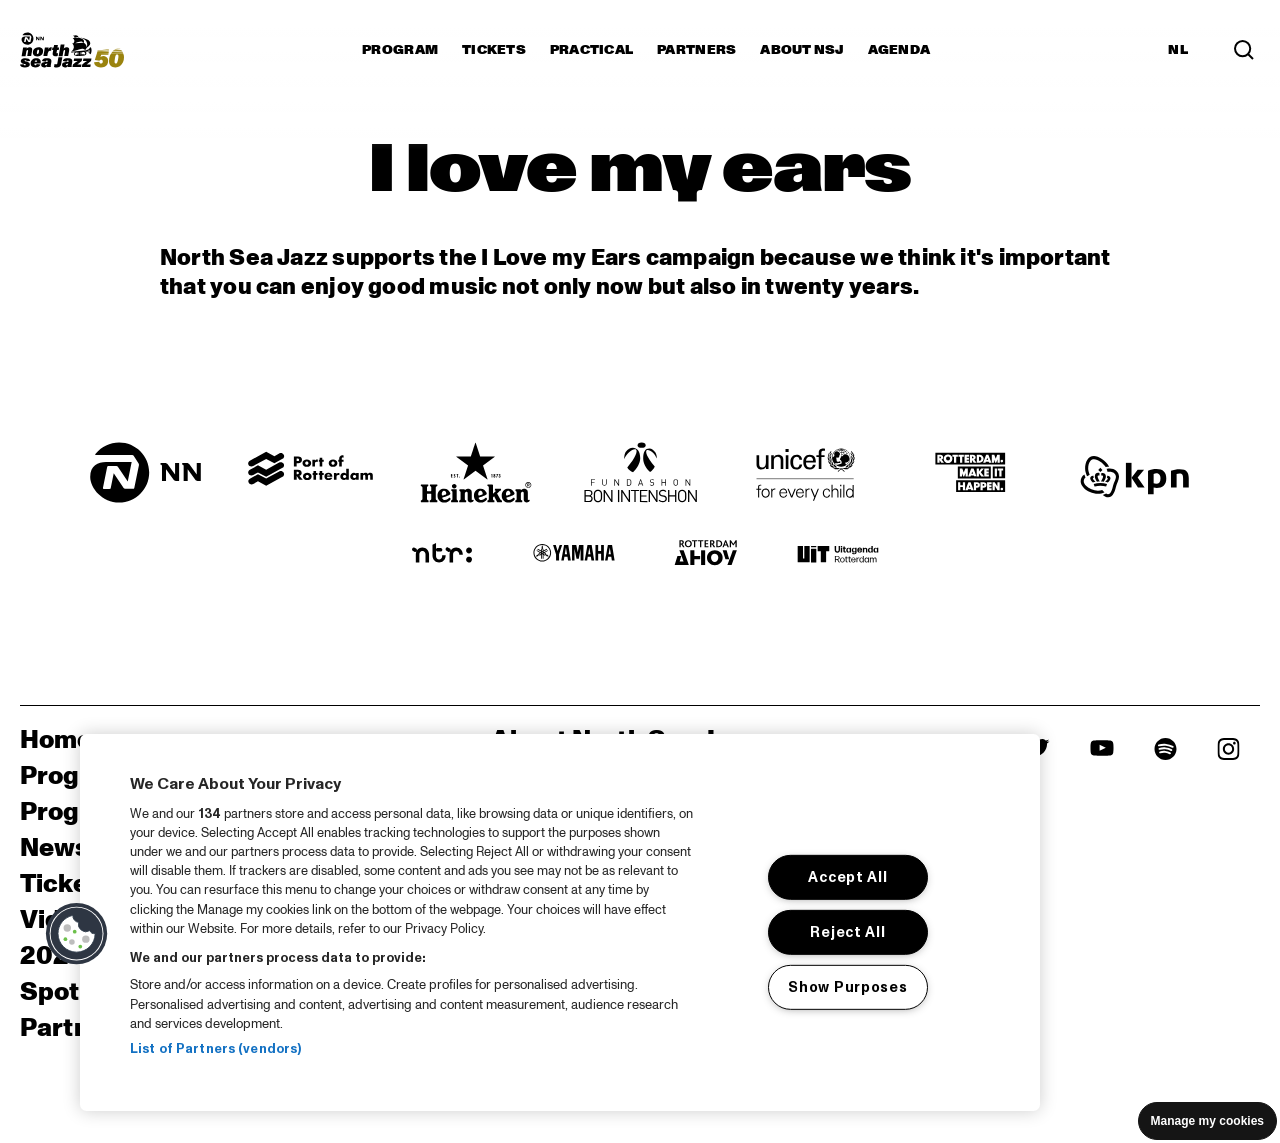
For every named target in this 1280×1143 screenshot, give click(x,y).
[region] (560, 922)
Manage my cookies (1207, 1121)
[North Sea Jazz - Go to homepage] (72, 50)
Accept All (847, 877)
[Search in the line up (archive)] (1244, 50)
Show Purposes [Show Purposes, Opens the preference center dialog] (847, 987)
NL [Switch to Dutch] (1178, 50)
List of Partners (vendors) (215, 1049)
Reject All (847, 932)
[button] (77, 934)
